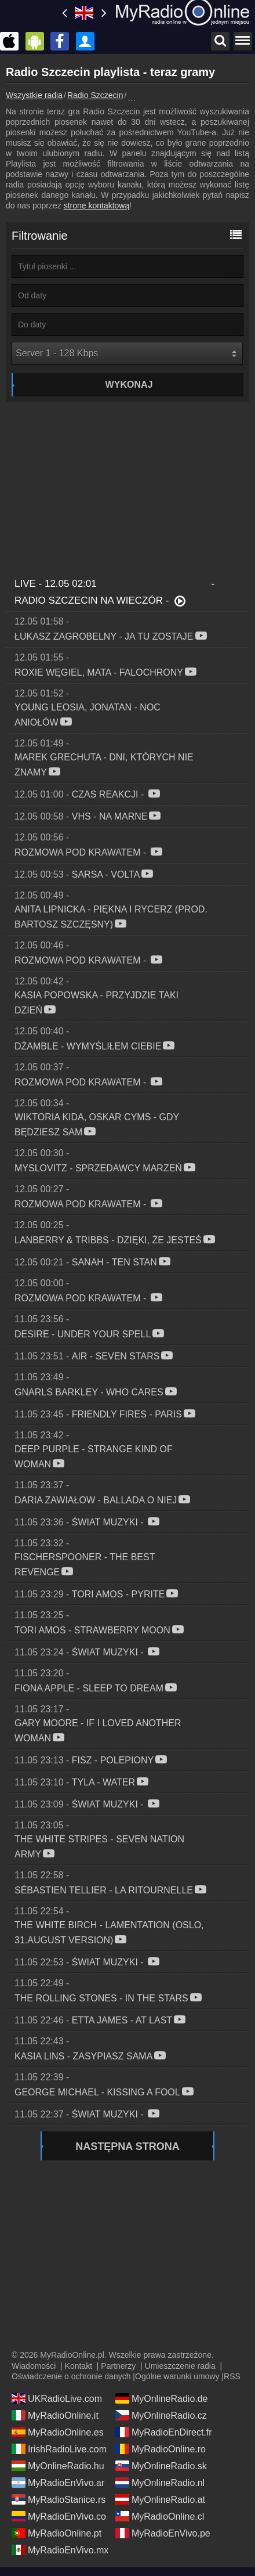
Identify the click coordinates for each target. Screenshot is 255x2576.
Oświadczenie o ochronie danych (71, 2376)
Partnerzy (118, 2366)
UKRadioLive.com (57, 2398)
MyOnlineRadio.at (160, 2499)
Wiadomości (34, 2366)
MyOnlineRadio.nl (160, 2482)
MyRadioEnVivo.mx (60, 2550)
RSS (232, 2376)
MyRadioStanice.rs (58, 2499)
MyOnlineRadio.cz (161, 2415)
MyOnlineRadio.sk (161, 2465)
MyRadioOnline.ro (160, 2449)
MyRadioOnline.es (58, 2432)
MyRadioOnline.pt (56, 2533)
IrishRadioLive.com (59, 2449)
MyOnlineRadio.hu (58, 2465)
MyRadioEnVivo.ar (58, 2482)
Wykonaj (129, 384)
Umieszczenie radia (180, 2366)
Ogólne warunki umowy (177, 2376)
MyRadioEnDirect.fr (163, 2432)
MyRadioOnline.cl (159, 2516)
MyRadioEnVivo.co (59, 2516)
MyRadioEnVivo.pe (162, 2533)
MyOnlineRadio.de (161, 2398)
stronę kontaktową (97, 205)
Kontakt (78, 2366)
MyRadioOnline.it (55, 2415)
